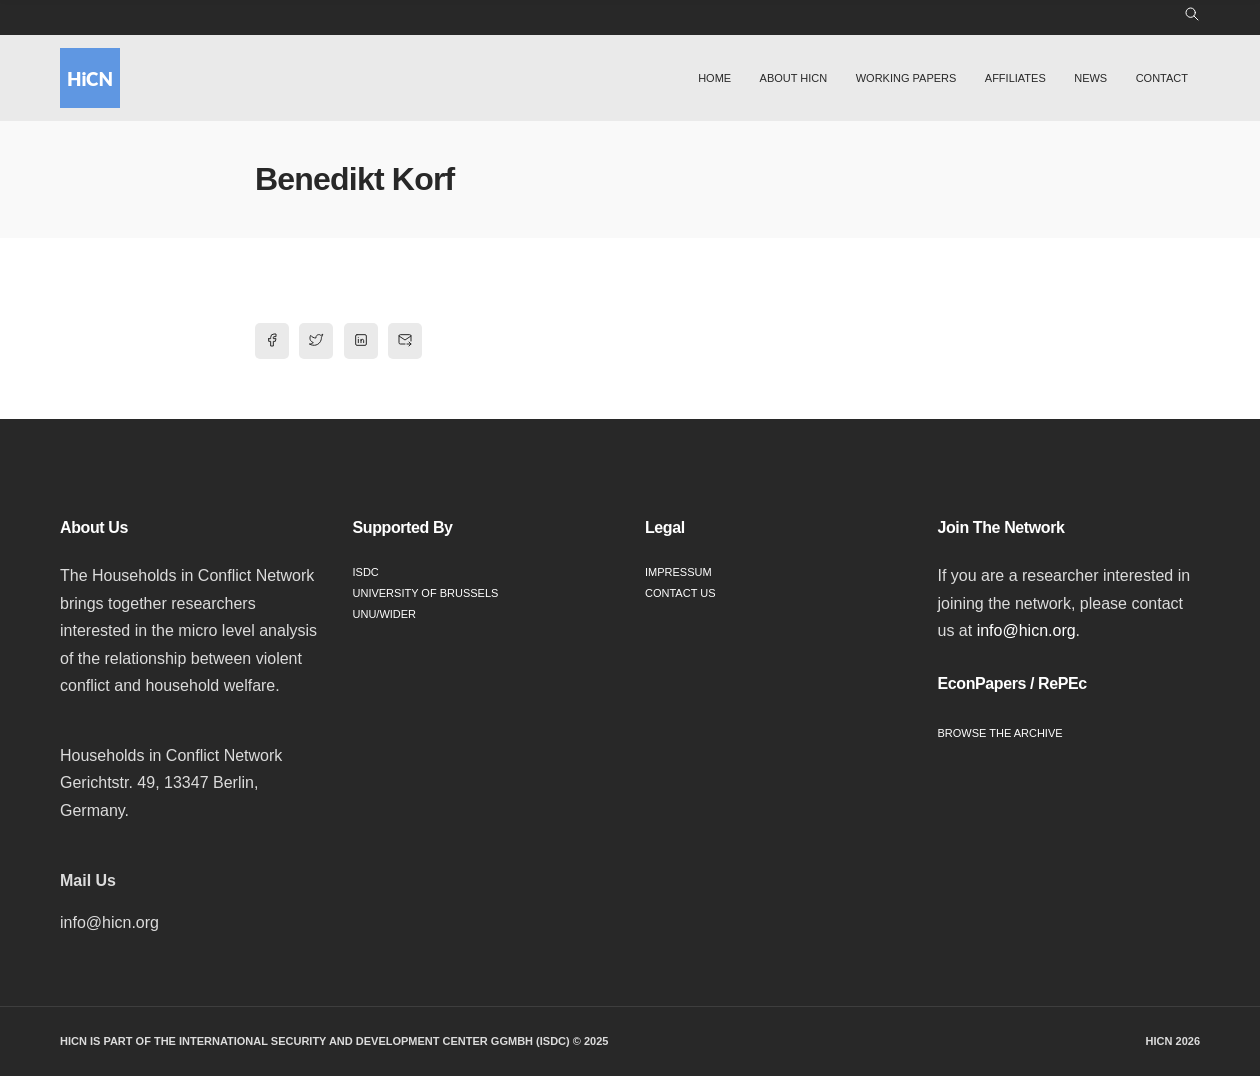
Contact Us (680, 593)
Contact (1162, 78)
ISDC (366, 572)
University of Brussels (426, 593)
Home (714, 78)
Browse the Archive (1000, 733)
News (1090, 78)
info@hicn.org (1026, 630)
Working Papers (906, 78)
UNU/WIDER (385, 614)
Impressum (678, 572)
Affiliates (1015, 78)
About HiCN (794, 78)
